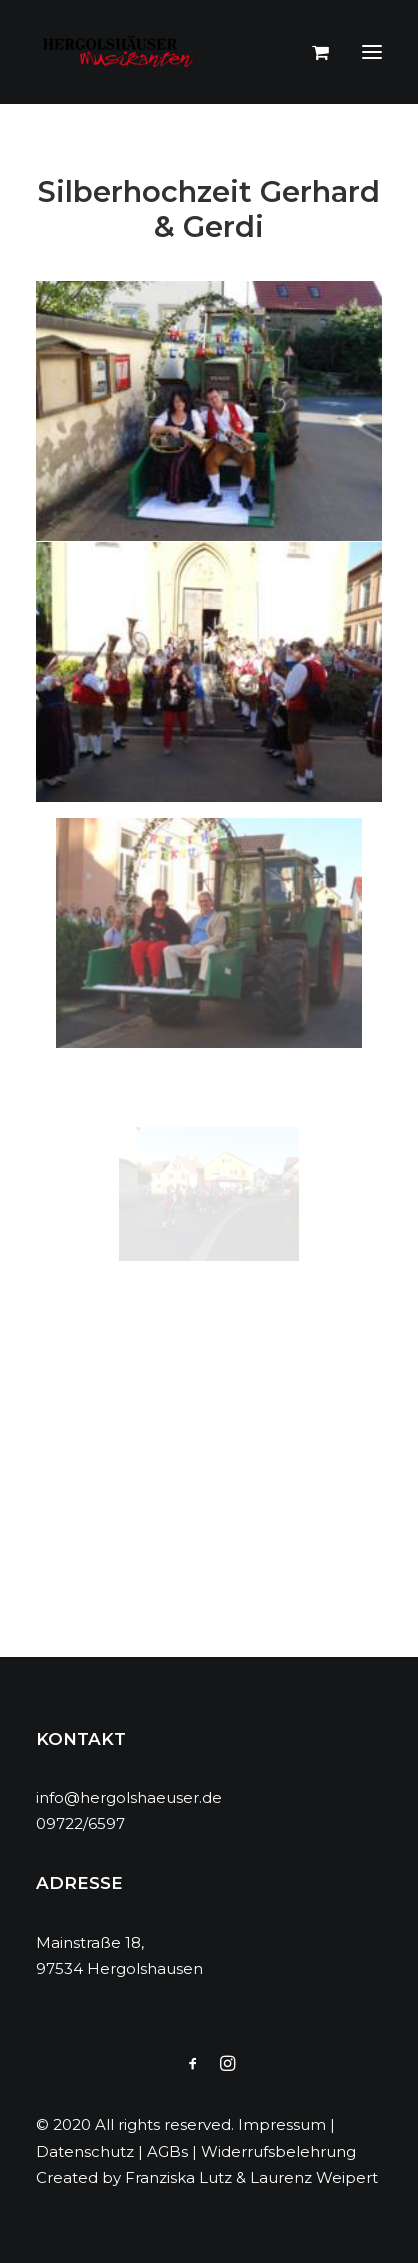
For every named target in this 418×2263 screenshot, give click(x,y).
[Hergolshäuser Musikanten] (121, 52)
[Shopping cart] (311, 52)
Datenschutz (85, 2151)
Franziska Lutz (178, 2177)
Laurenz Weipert (314, 2177)
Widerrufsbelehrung (278, 2151)
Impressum (282, 2124)
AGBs (167, 2151)
